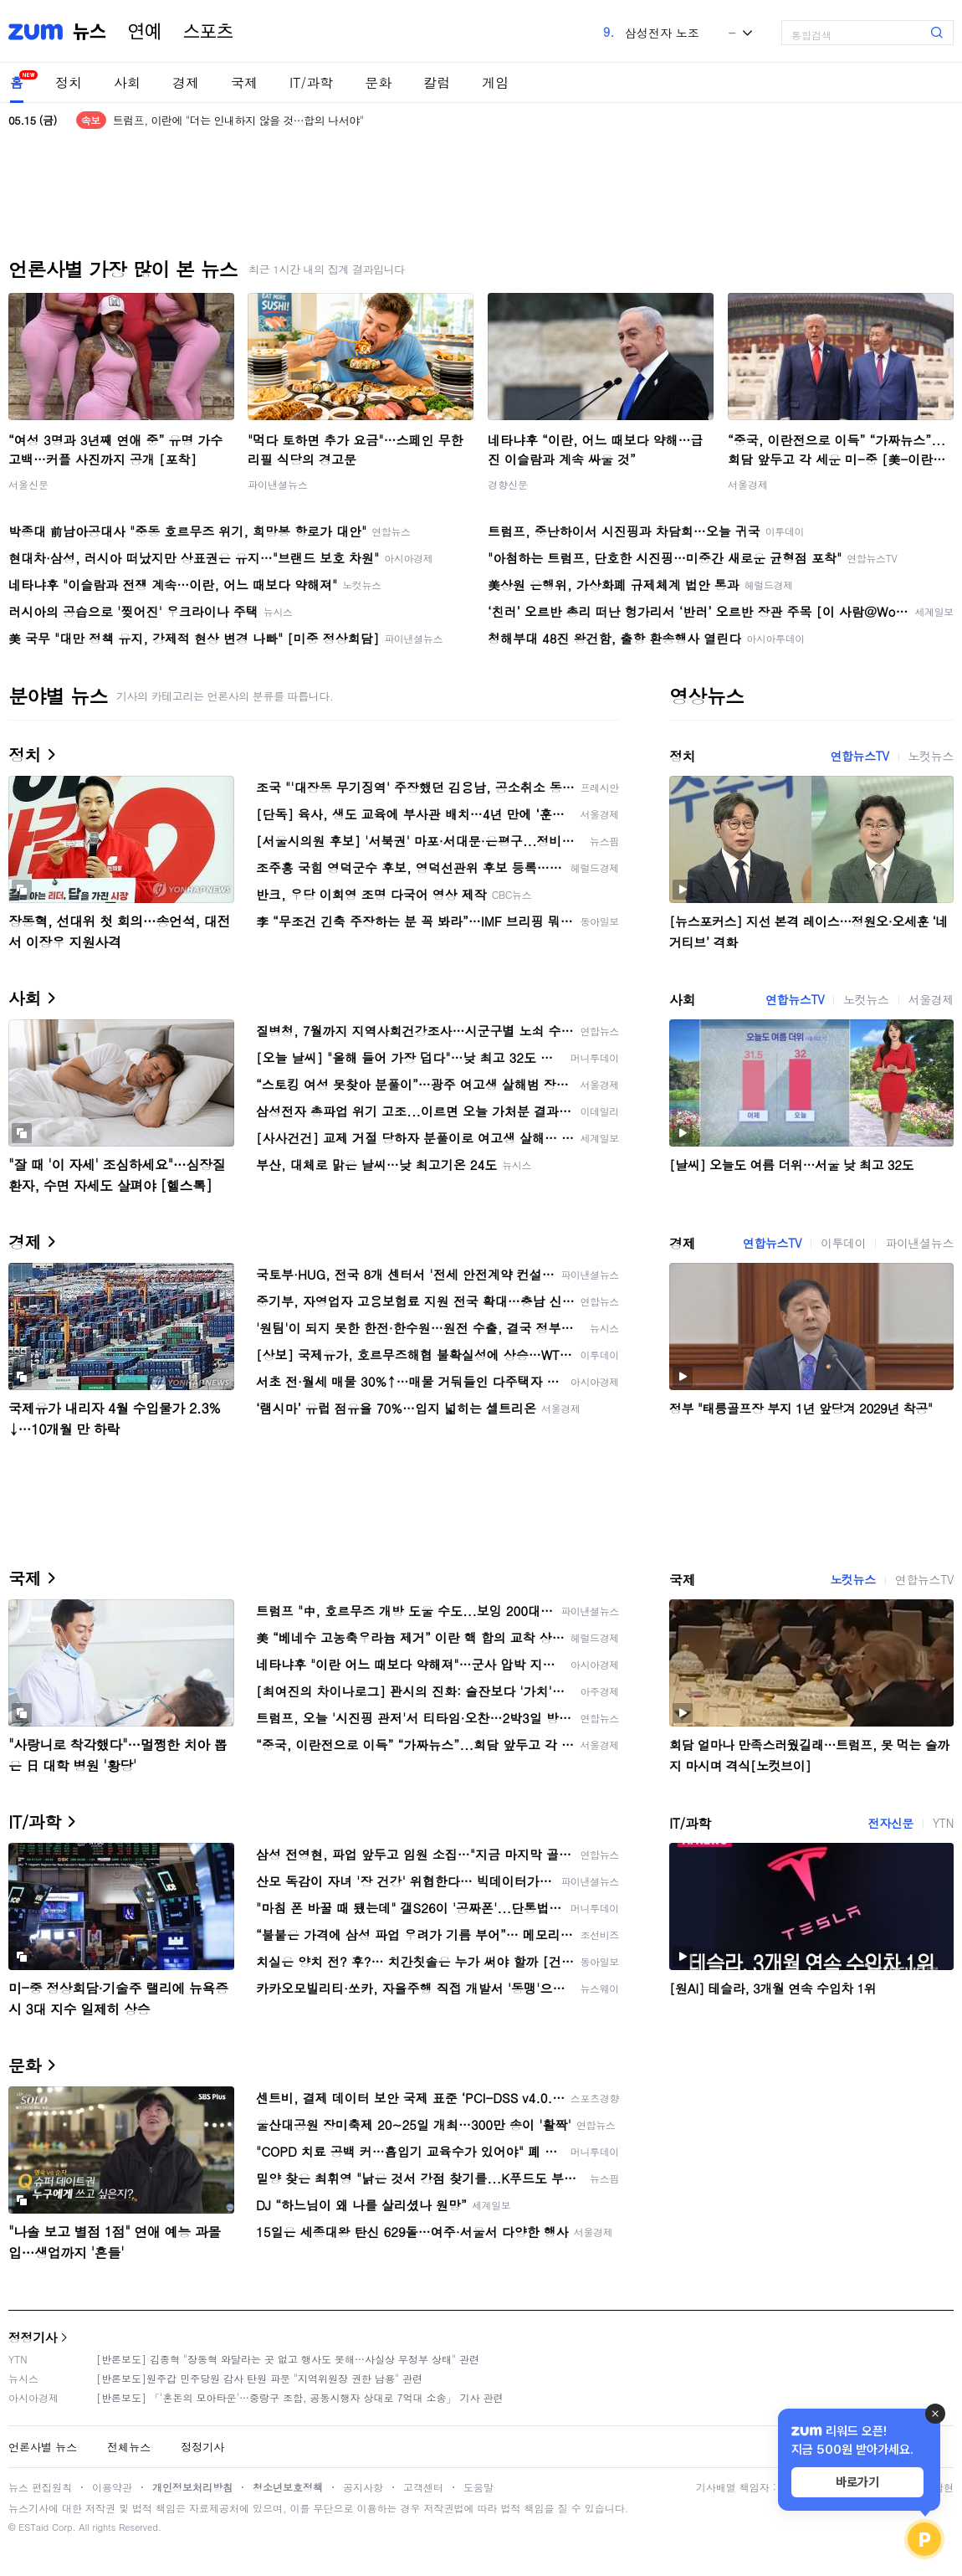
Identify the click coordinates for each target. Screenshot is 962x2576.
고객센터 (423, 2487)
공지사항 (363, 2487)
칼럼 (436, 82)
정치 (68, 82)
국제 (244, 82)
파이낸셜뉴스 (278, 484)
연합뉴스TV (859, 755)
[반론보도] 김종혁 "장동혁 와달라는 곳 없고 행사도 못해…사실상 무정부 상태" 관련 (287, 2359)
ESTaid (33, 2527)
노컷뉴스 (931, 755)
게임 (495, 82)
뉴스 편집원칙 (40, 2487)
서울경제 (748, 484)
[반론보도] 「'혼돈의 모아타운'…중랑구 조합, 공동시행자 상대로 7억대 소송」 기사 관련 (300, 2397)
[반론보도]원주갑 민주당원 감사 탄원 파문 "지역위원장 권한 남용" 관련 (259, 2378)
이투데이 (843, 1242)
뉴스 (89, 32)
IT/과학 (311, 82)
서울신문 (28, 484)
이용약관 (112, 2487)
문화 (378, 82)
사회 (127, 82)
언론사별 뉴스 (42, 2447)
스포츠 (208, 32)
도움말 (478, 2487)
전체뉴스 (129, 2447)
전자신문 (890, 1822)
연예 (144, 32)
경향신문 (508, 484)
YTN (943, 1822)
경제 (185, 82)
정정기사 (32, 2337)
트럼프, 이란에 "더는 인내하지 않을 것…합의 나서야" (238, 120)
